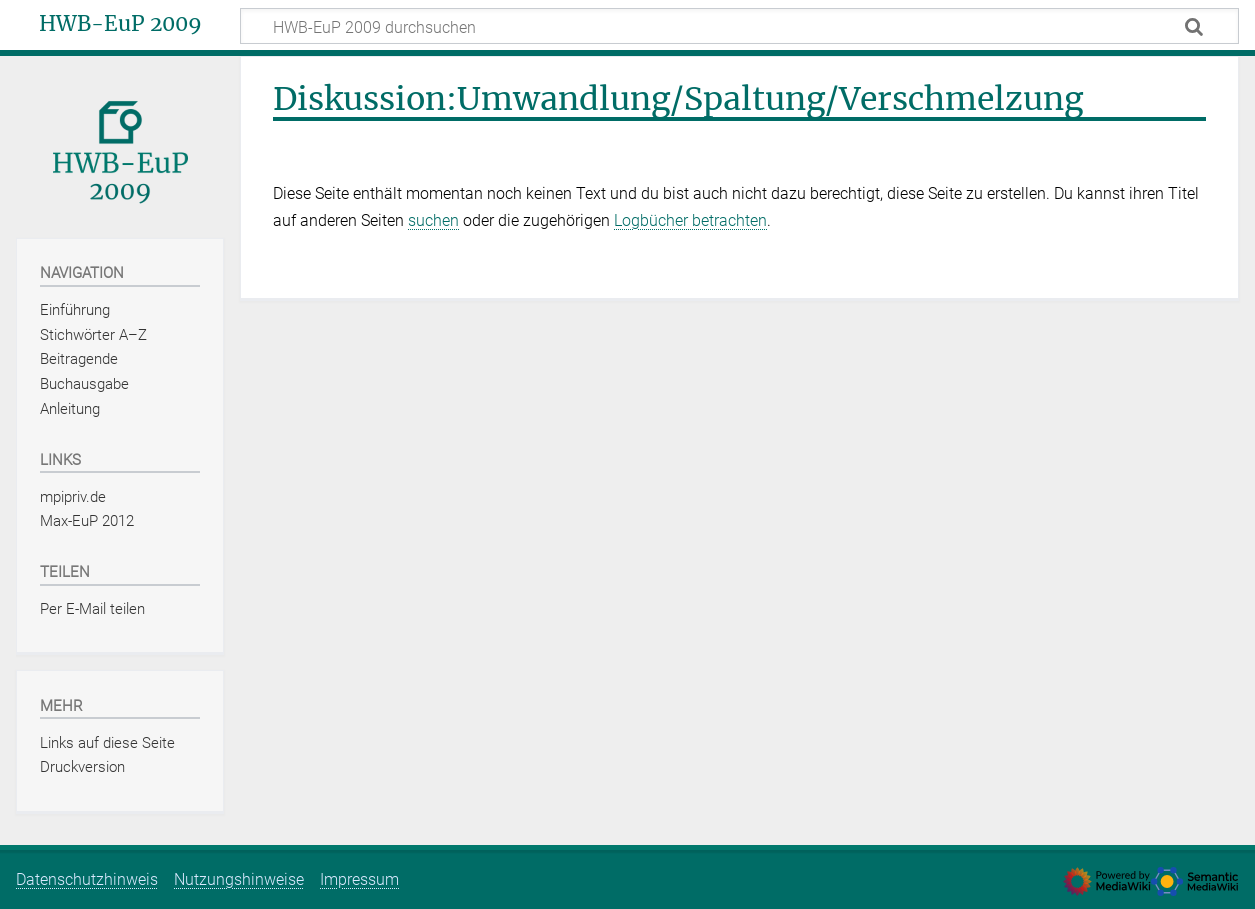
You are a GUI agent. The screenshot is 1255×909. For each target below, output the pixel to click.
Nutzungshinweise (239, 879)
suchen (433, 220)
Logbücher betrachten (690, 220)
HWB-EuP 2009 (120, 24)
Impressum (359, 879)
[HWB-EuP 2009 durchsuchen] (739, 26)
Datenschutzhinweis (87, 879)
